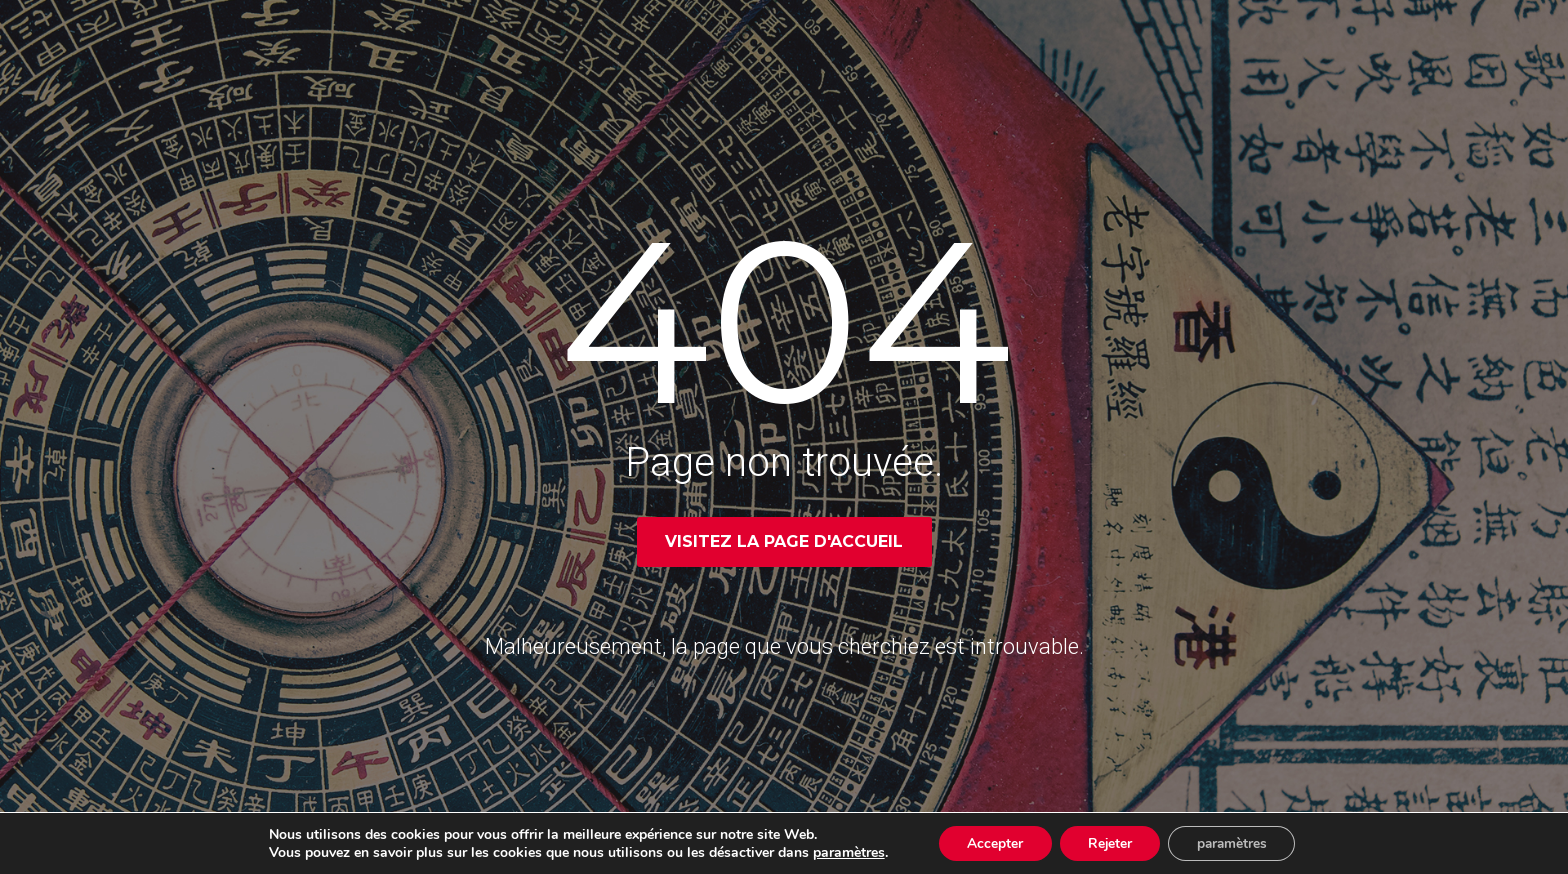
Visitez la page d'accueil (784, 541)
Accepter (991, 842)
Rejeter (1109, 842)
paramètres (842, 852)
